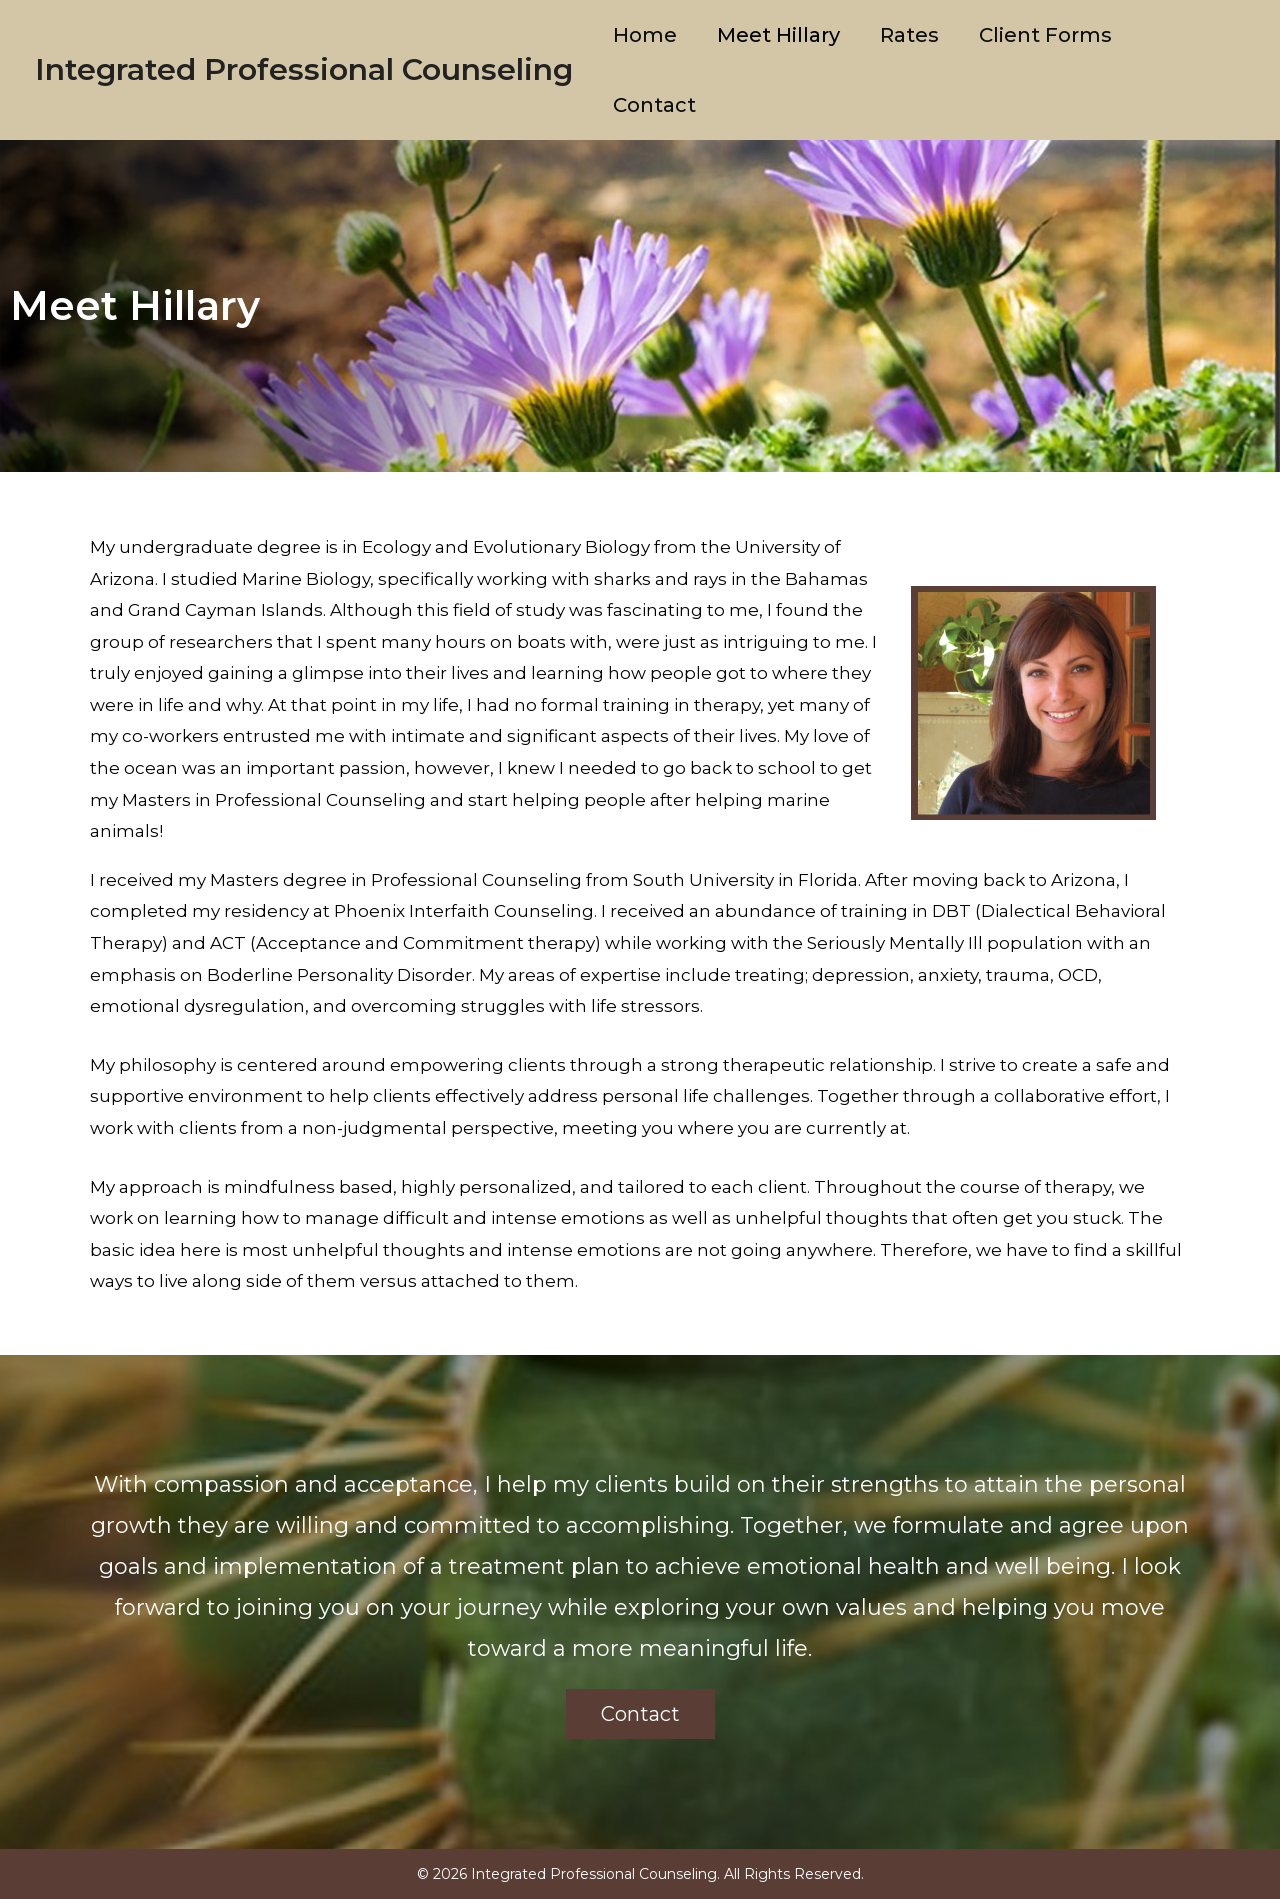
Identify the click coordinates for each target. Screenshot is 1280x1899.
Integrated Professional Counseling (304, 69)
